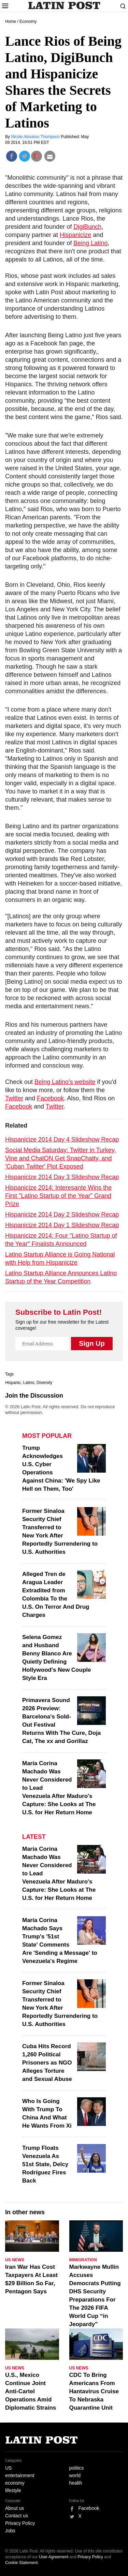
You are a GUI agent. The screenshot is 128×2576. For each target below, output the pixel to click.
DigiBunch (87, 226)
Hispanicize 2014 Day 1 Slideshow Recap (62, 1225)
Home (10, 21)
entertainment (19, 2475)
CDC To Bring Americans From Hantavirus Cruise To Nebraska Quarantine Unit (94, 2391)
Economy (28, 21)
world (75, 2475)
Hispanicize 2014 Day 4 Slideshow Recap (62, 1139)
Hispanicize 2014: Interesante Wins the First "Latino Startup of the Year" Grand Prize (58, 1195)
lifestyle (13, 2490)
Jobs (10, 2530)
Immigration (83, 2260)
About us (14, 2508)
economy (15, 2483)
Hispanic (13, 1382)
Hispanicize (75, 235)
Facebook (50, 1098)
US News (14, 2260)
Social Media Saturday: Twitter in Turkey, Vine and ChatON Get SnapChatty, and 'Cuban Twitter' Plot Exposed (60, 1158)
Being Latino (90, 243)
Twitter (14, 1098)
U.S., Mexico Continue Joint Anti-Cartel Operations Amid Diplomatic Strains (30, 2391)
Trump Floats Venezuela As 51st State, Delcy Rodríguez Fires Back (45, 2164)
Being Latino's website (65, 1081)
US (8, 2468)
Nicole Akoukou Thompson (36, 136)
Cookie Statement (21, 2562)
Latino (28, 1382)
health (75, 2483)
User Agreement (54, 2557)
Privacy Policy (20, 2523)
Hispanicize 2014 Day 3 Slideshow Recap (62, 1177)
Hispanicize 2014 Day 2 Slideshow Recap (62, 1214)
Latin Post (64, 5)
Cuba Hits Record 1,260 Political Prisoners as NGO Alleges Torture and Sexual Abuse (47, 2062)
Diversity (44, 1382)
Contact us (16, 2515)
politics (76, 2468)
